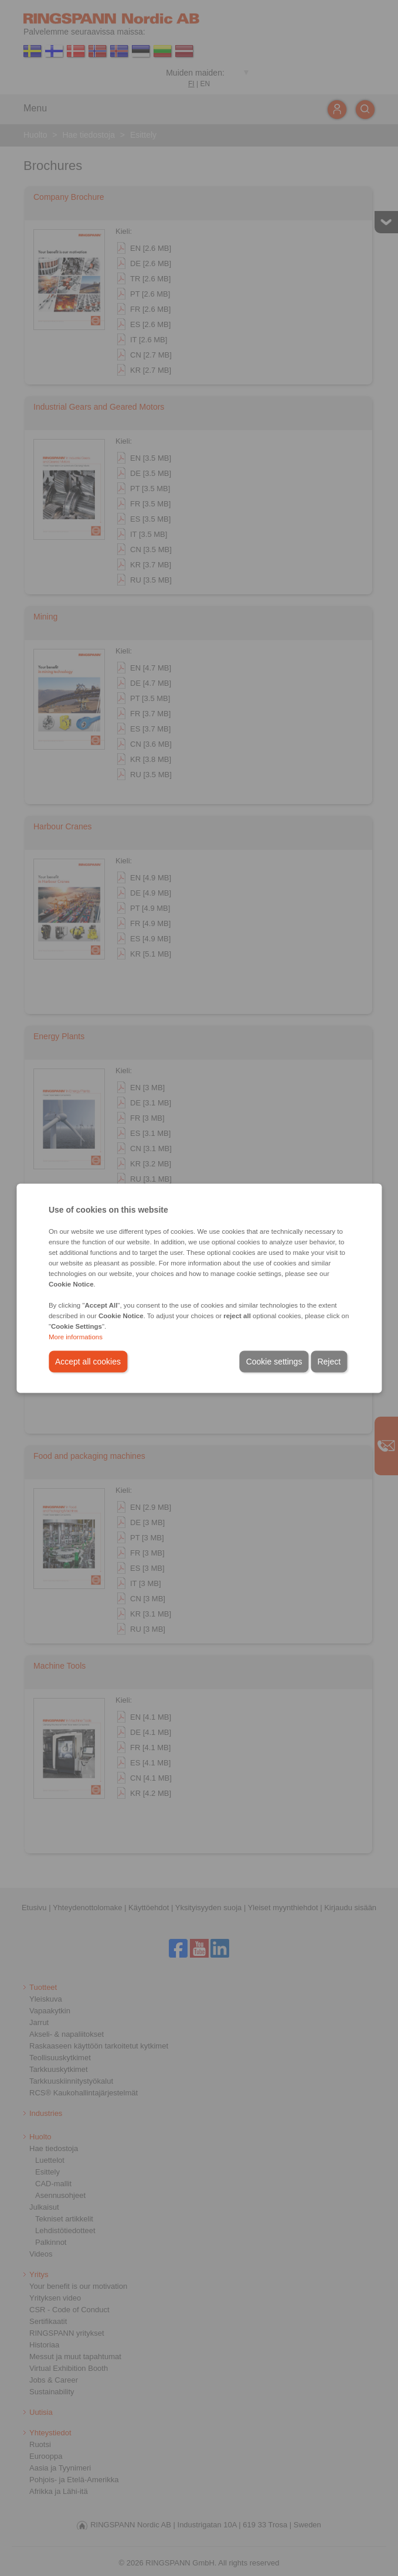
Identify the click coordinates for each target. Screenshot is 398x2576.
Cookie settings (274, 1361)
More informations (76, 1336)
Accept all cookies (88, 1361)
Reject (329, 1361)
